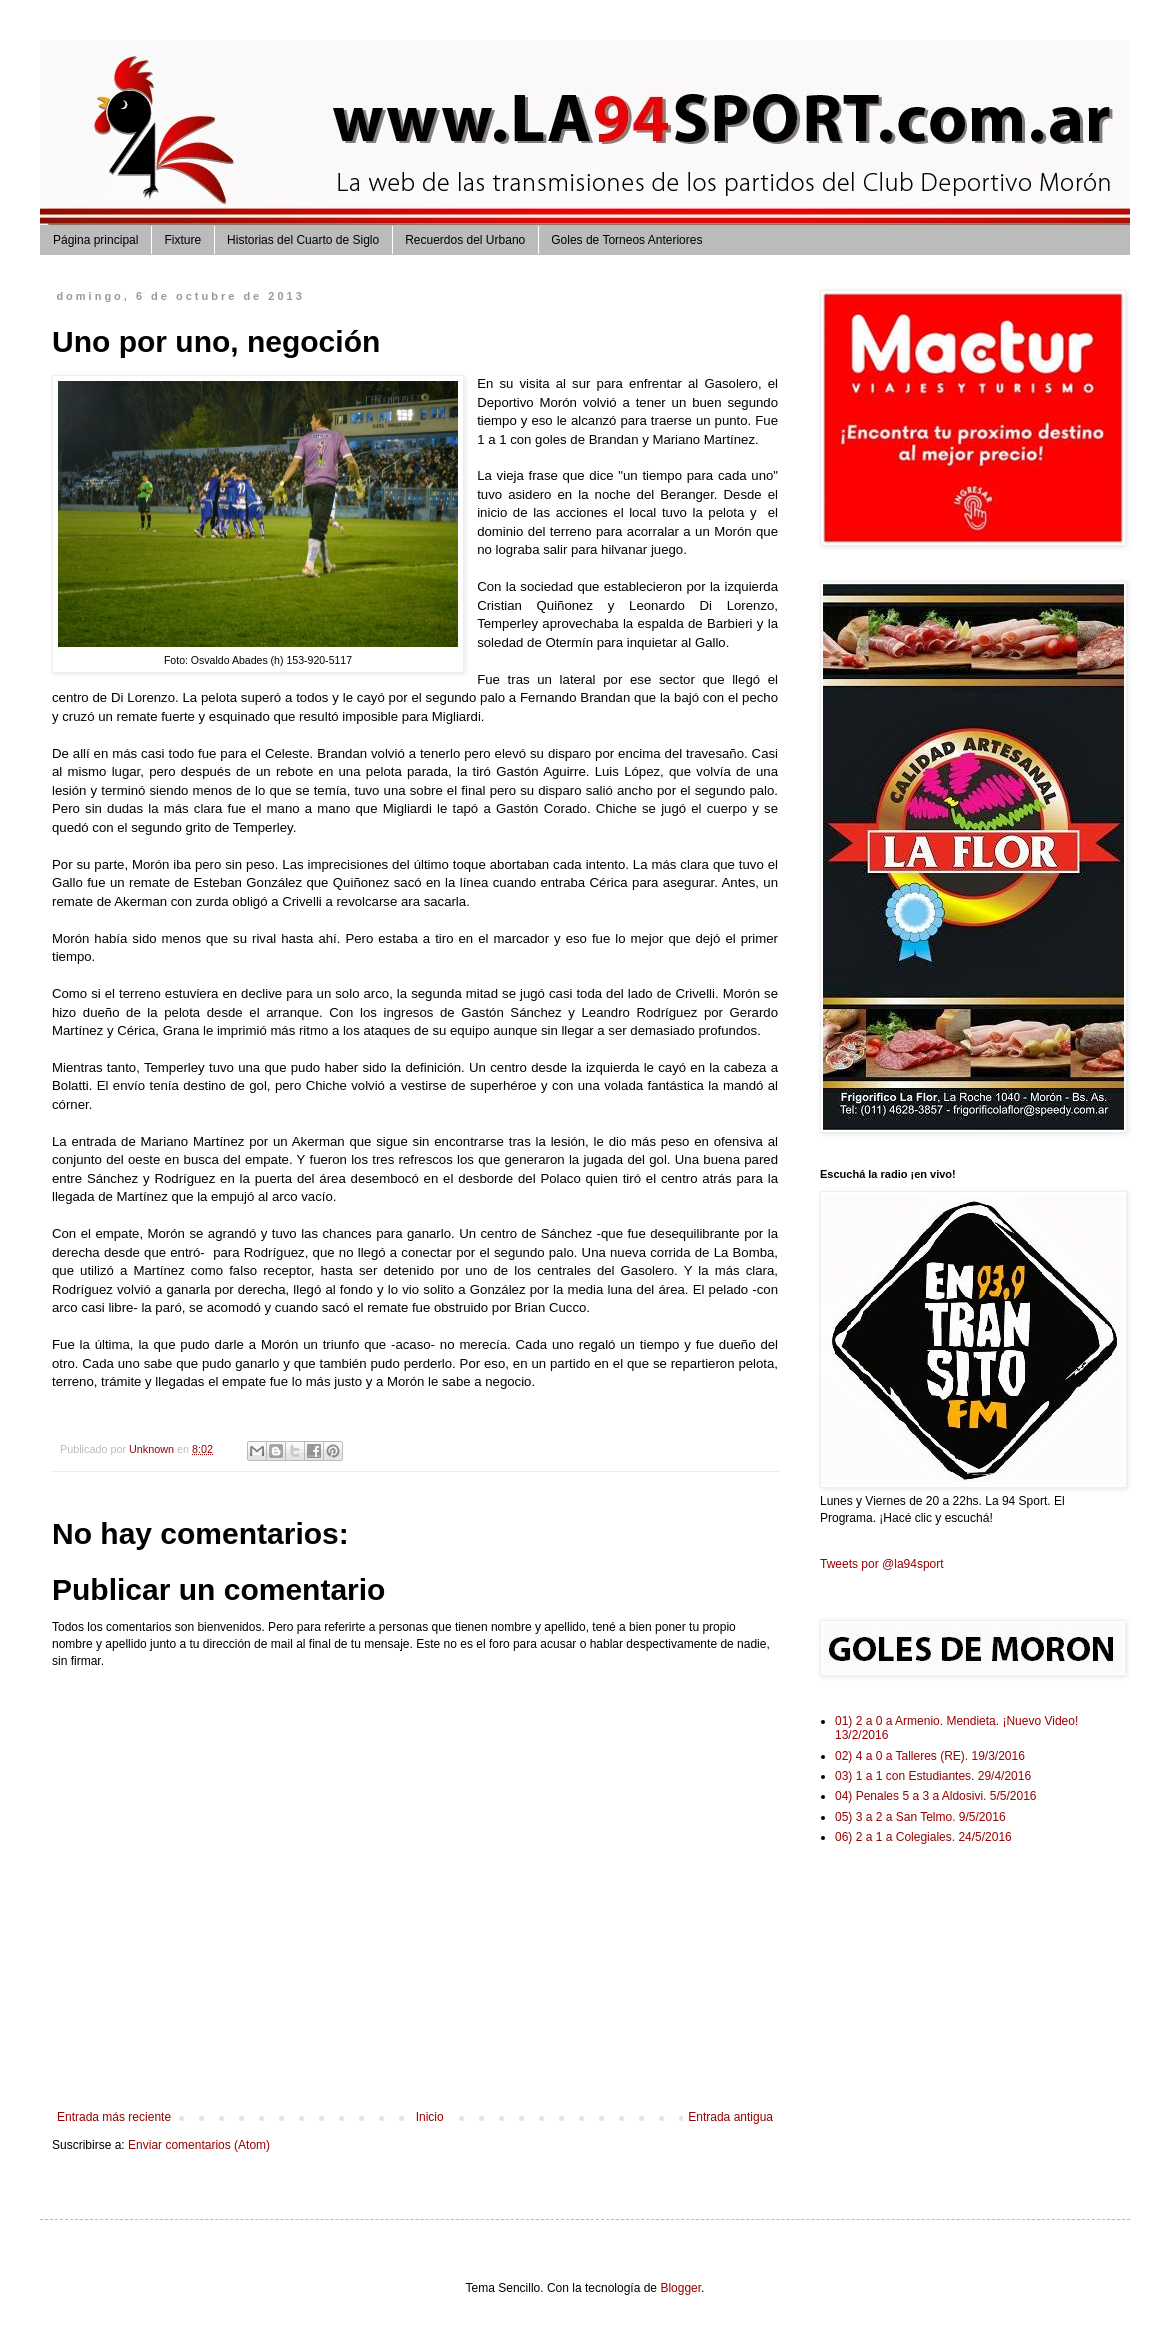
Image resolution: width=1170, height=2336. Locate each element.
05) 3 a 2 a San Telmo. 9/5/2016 (920, 1817)
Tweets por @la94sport (882, 1564)
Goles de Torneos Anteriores (626, 240)
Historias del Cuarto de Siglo (303, 240)
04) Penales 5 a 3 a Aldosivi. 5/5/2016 (935, 1796)
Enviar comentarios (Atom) (199, 2145)
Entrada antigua (730, 2117)
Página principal (95, 240)
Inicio (430, 2117)
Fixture (182, 240)
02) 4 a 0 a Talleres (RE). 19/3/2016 (930, 1756)
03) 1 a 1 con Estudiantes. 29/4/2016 (933, 1776)
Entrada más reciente (114, 2117)
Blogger (680, 2288)
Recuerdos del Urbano (465, 240)
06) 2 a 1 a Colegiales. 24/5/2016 (923, 1837)
